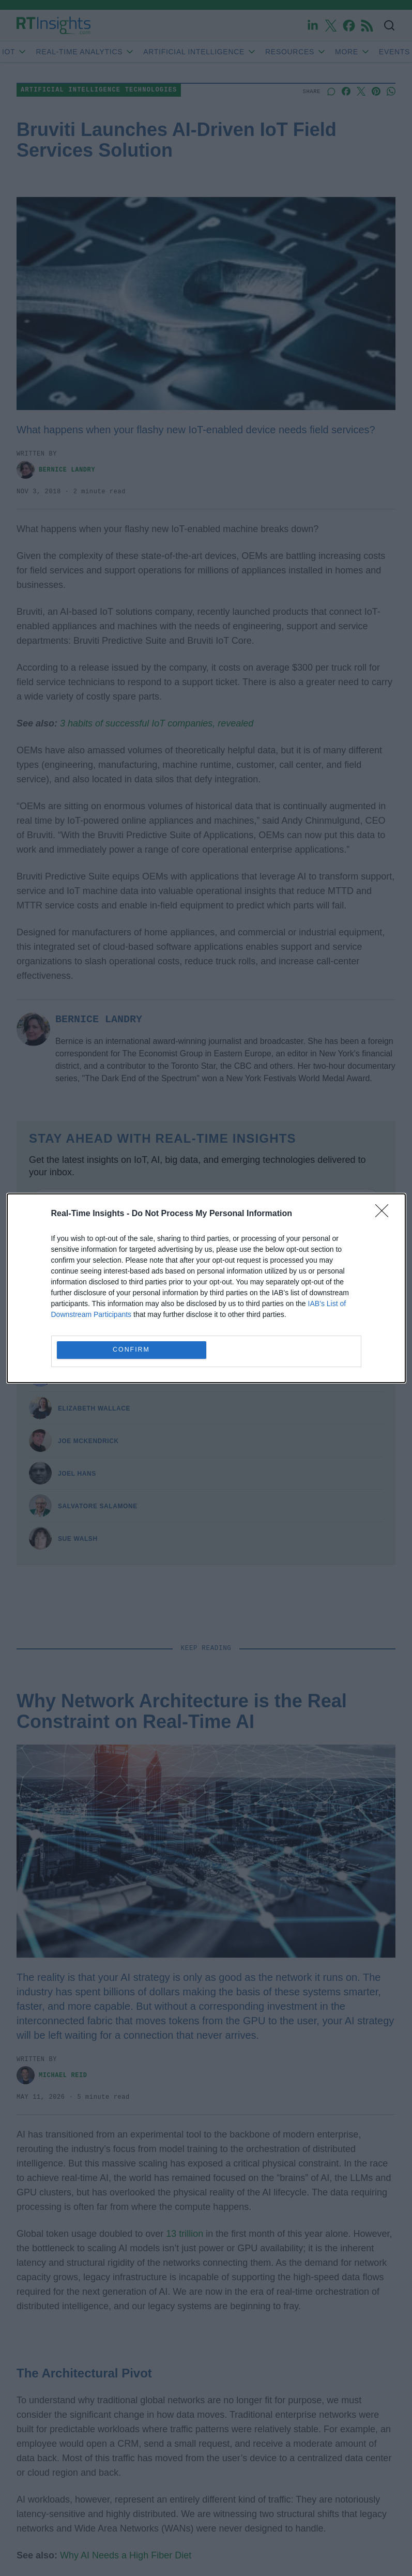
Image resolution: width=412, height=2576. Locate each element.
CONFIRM (131, 1350)
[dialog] (206, 1288)
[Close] (385, 1214)
